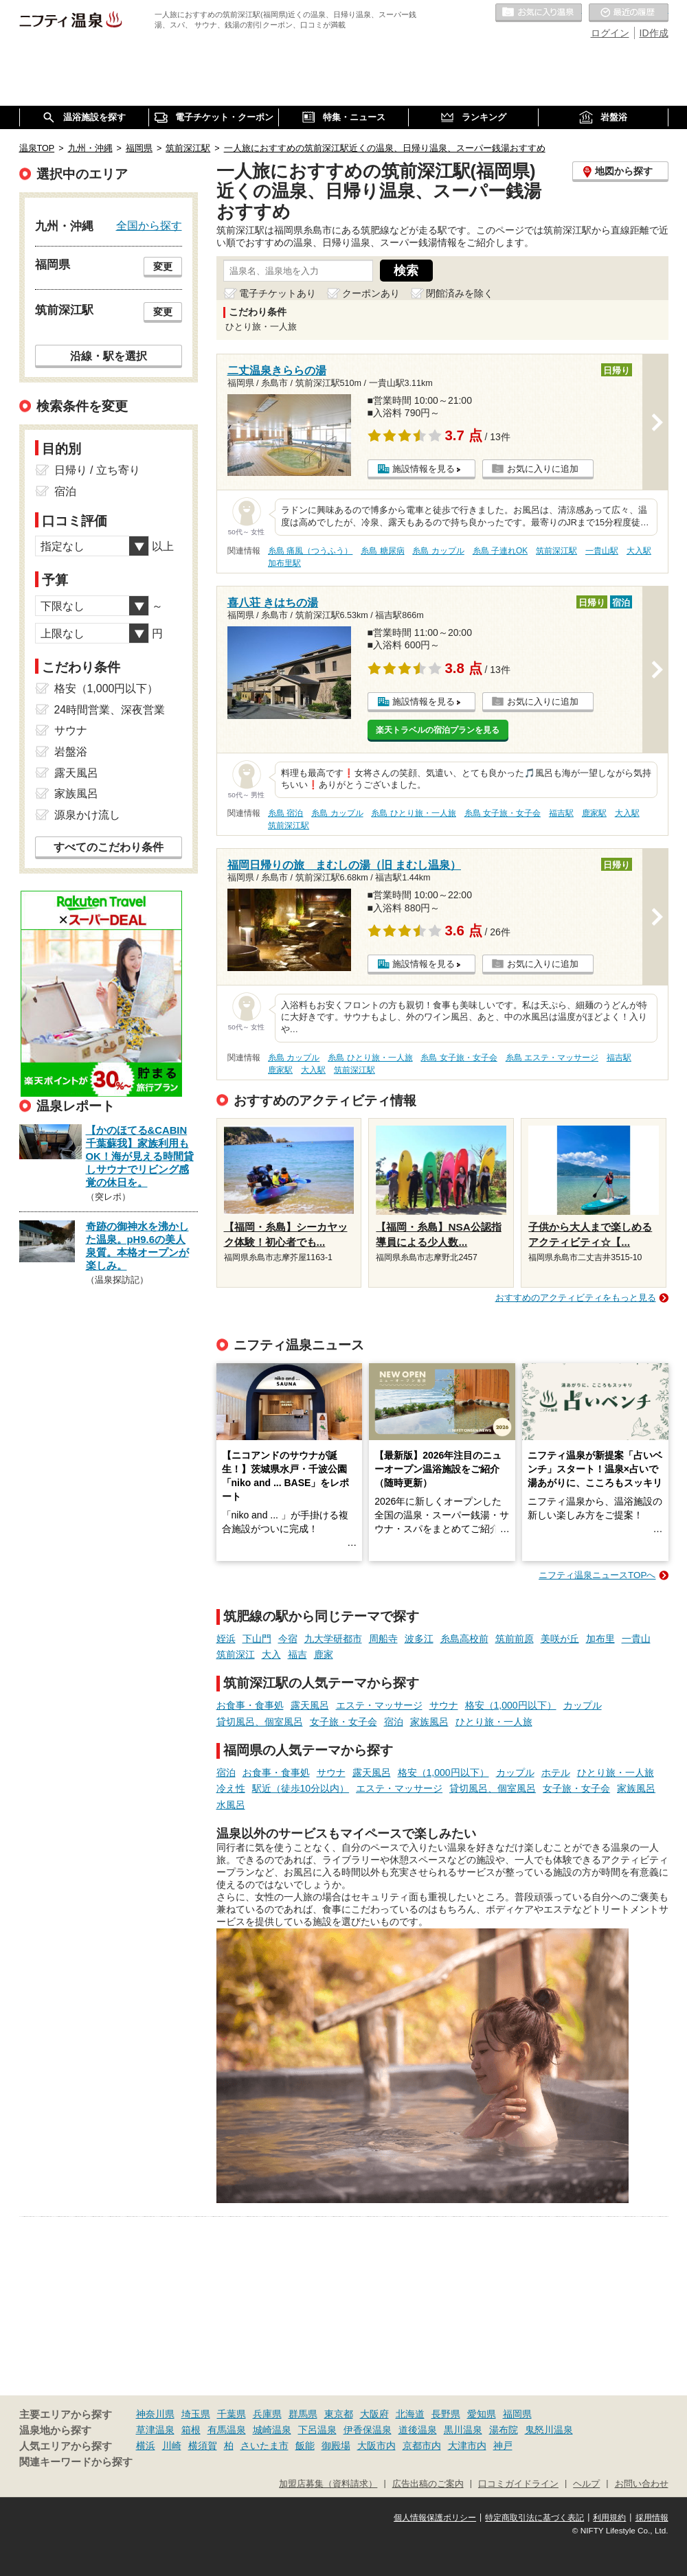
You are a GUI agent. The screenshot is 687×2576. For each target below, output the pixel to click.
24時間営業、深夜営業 (110, 710)
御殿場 (336, 2445)
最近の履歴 (628, 13)
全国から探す (149, 225)
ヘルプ (586, 2484)
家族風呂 (429, 1721)
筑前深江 (235, 1654)
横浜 (145, 2445)
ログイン (610, 32)
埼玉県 (195, 2413)
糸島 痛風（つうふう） (310, 551)
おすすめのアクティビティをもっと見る (575, 1297)
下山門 (257, 1638)
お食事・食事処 (250, 1705)
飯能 (305, 2445)
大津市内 (467, 2445)
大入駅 (639, 551)
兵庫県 (267, 2413)
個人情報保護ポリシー (435, 2517)
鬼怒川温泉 (549, 2429)
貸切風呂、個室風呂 (259, 1721)
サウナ (443, 1705)
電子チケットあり (277, 293)
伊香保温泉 (368, 2429)
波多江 (419, 1638)
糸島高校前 (464, 1638)
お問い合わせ (641, 2484)
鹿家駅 (594, 813)
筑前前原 (514, 1638)
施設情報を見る (423, 469)
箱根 (191, 2429)
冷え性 (230, 1788)
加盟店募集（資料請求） (328, 2484)
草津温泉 (155, 2429)
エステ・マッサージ (379, 1705)
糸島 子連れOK (500, 551)
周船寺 (383, 1638)
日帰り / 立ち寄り (97, 470)
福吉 (297, 1654)
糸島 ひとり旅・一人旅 (413, 813)
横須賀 (202, 2445)
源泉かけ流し (87, 815)
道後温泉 (417, 2429)
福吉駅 (561, 813)
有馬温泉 (226, 2429)
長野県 (445, 2413)
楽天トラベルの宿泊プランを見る (437, 730)
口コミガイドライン (518, 2484)
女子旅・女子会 (343, 1721)
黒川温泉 (463, 2429)
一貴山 (636, 1638)
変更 (162, 266)
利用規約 (609, 2517)
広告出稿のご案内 (428, 2484)
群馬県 (303, 2413)
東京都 (338, 2413)
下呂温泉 (317, 2429)
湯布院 (503, 2429)
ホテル (555, 1772)
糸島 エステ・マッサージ (552, 1057)
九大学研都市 (333, 1638)
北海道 (410, 2413)
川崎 (171, 2445)
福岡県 (517, 2413)
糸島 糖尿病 (382, 551)
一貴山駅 (601, 551)
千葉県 (231, 2413)
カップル (582, 1705)
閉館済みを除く (459, 293)
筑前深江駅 (556, 551)
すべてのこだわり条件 (109, 847)
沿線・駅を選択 (108, 356)
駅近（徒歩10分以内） (301, 1788)
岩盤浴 (70, 751)
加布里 (600, 1638)
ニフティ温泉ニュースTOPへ (597, 1575)
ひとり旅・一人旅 (493, 1721)
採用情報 (651, 2517)
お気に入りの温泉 (538, 13)
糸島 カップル (438, 551)
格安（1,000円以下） (510, 1705)
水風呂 (230, 1804)
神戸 (503, 2445)
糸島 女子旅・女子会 (502, 813)
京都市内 (422, 2445)
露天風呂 (310, 1705)
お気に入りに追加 (542, 469)
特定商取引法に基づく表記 (534, 2517)
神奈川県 (155, 2413)
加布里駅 (284, 563)
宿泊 (393, 1721)
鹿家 (323, 1654)
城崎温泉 (272, 2429)
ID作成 (654, 32)
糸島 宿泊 (285, 813)
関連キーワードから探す (76, 2462)
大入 (271, 1654)
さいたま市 (264, 2445)
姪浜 (226, 1638)
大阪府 (374, 2413)
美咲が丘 (560, 1638)
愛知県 (481, 2413)
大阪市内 (376, 2445)
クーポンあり (371, 293)
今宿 (287, 1638)
